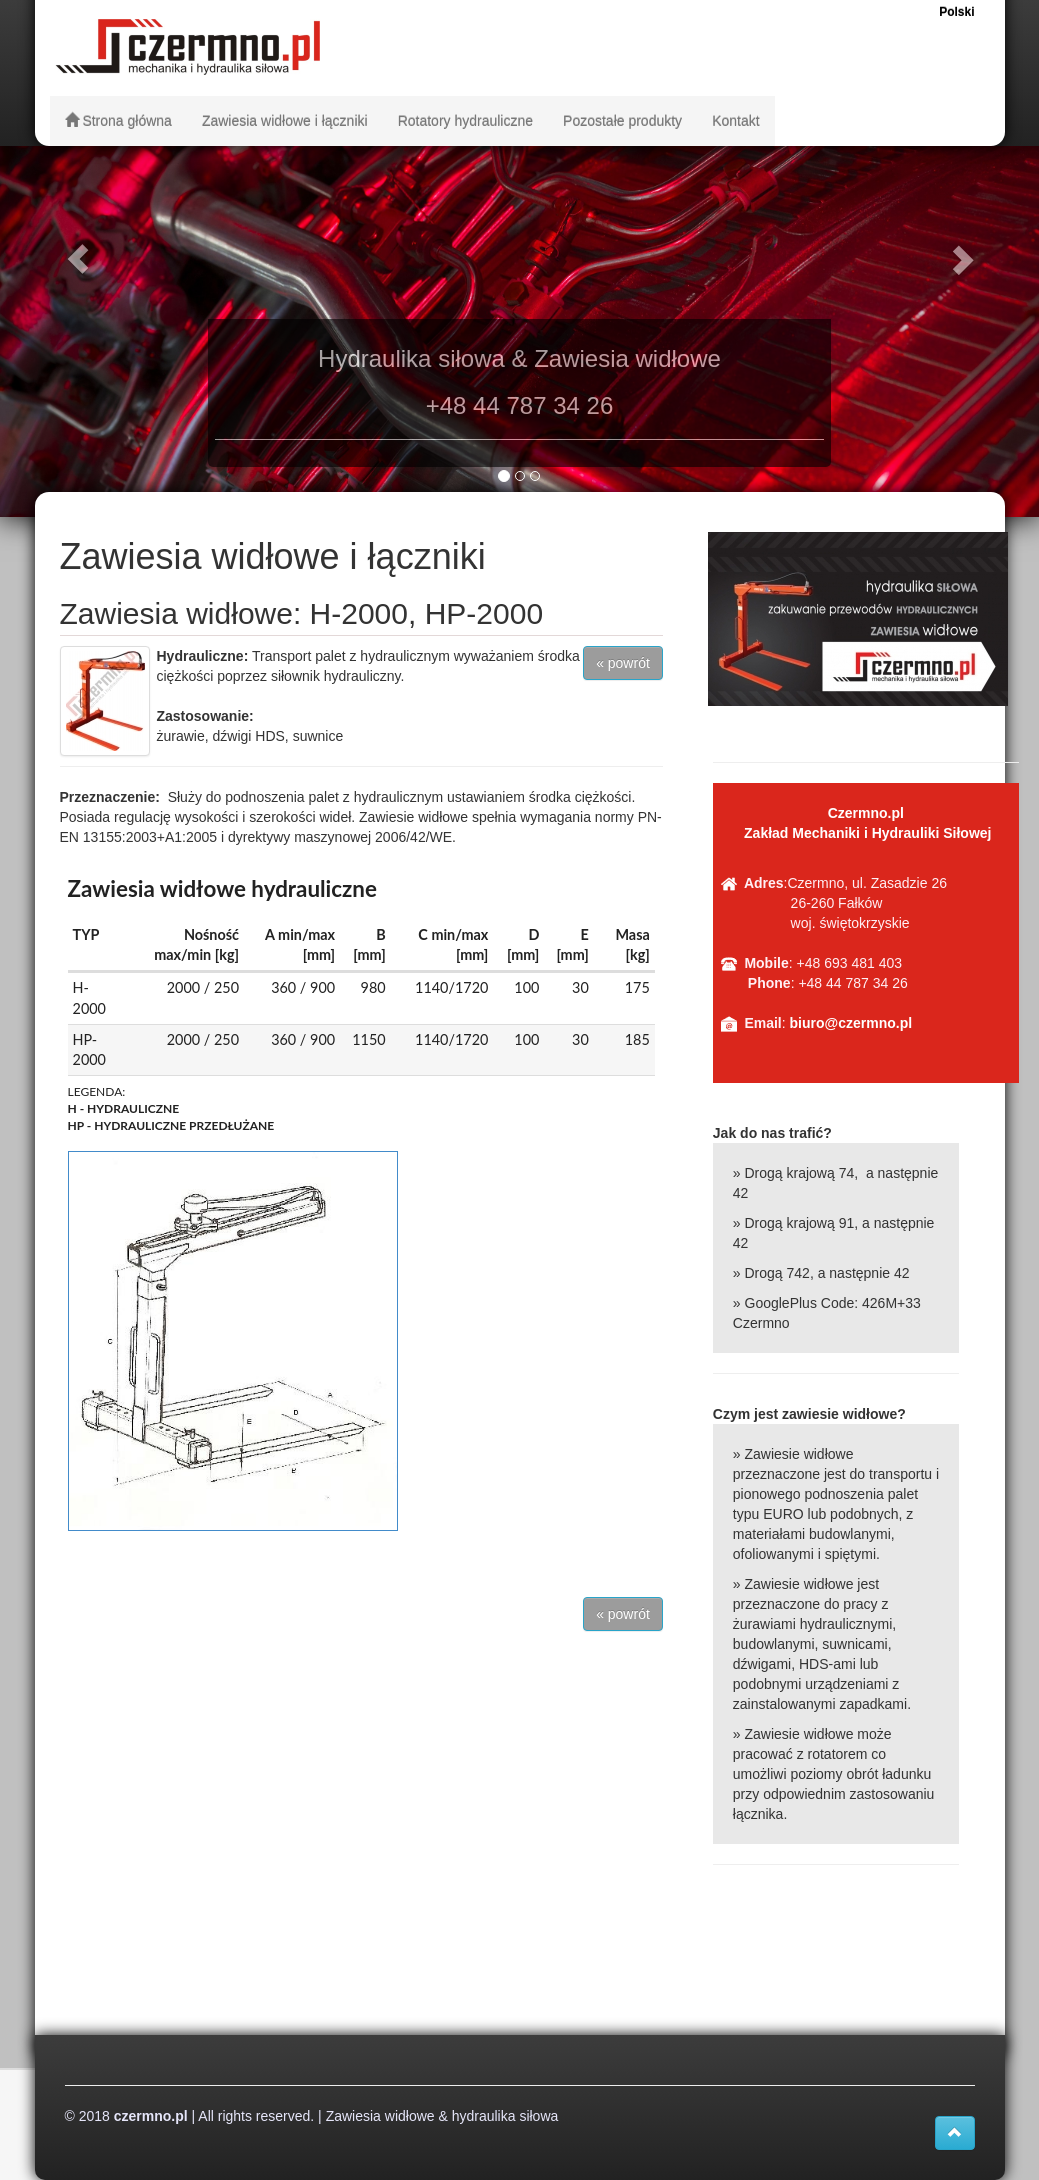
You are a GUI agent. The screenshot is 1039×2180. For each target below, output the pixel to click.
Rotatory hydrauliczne (465, 121)
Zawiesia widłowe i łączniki (285, 121)
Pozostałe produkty (622, 121)
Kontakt (735, 121)
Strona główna (118, 121)
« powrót (623, 663)
